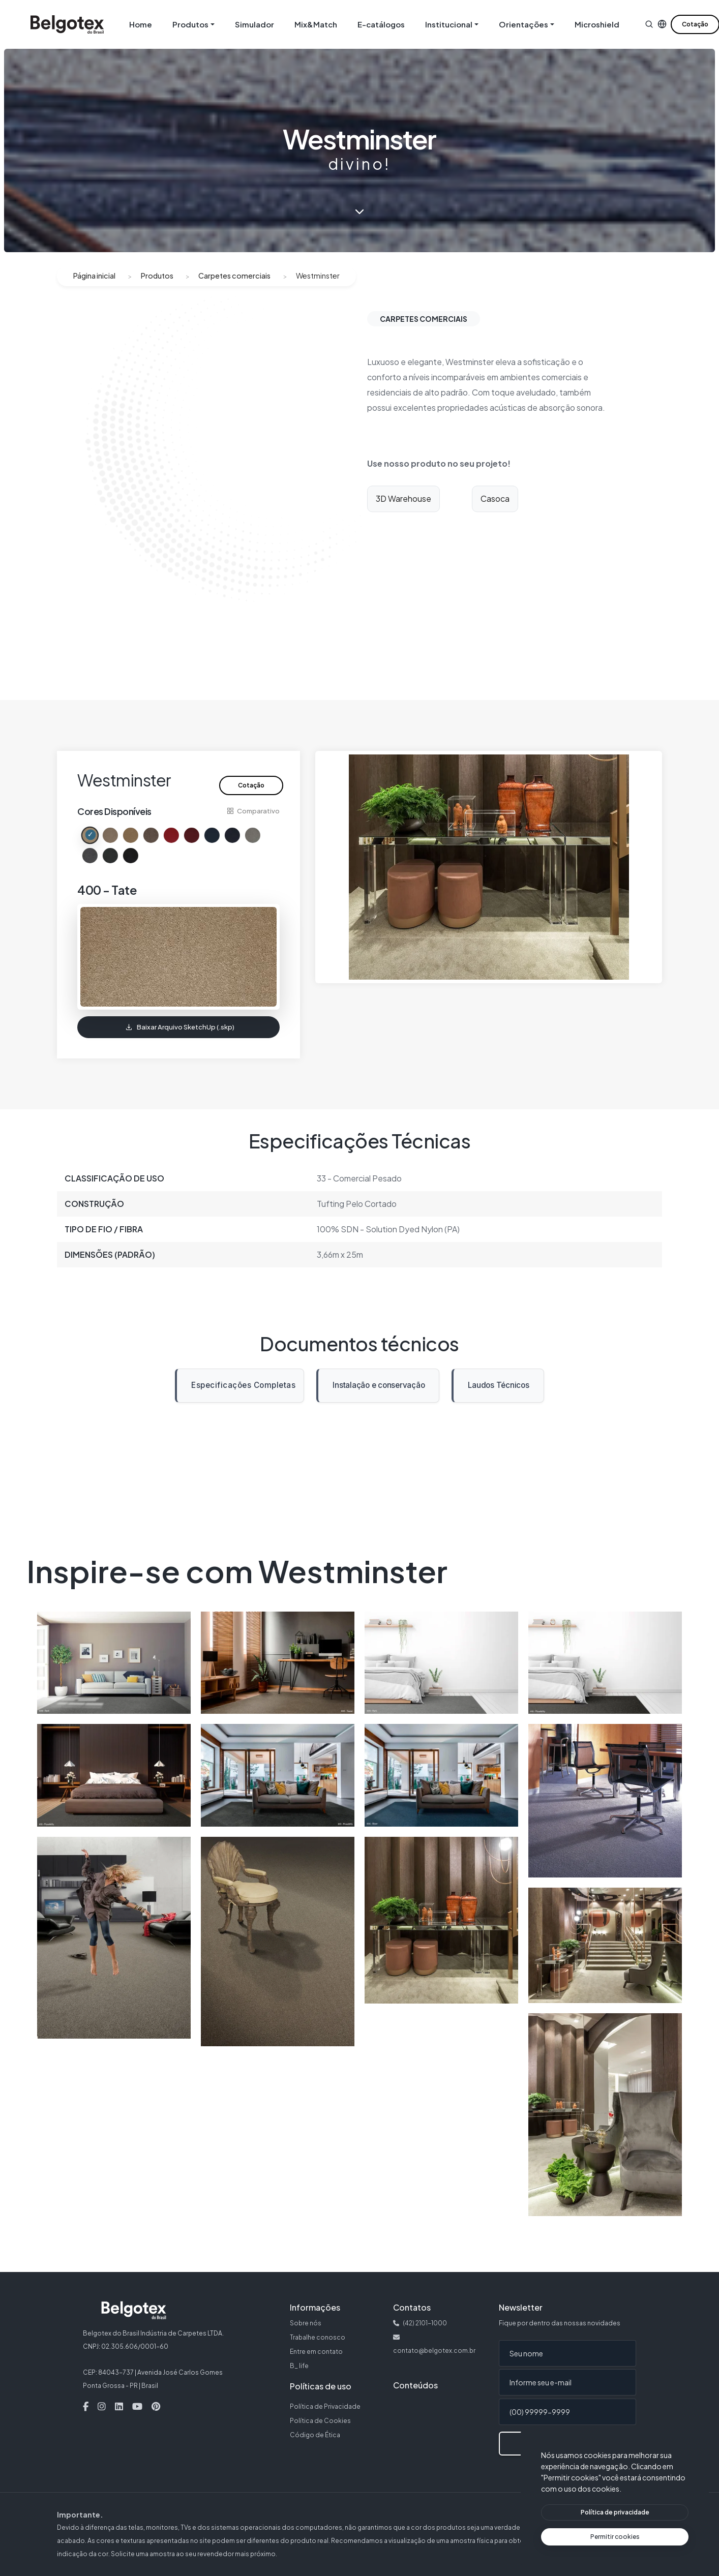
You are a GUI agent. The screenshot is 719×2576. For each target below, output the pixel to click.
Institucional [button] (448, 24)
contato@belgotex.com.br (434, 2350)
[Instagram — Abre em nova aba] (102, 2406)
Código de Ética (315, 2435)
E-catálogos (381, 24)
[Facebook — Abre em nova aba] (85, 2406)
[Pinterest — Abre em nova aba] (156, 2406)
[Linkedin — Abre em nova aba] (119, 2406)
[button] (649, 24)
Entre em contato (316, 2351)
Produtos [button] (190, 24)
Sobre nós (305, 2323)
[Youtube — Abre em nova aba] (137, 2406)
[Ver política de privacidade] (614, 2512)
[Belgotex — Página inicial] (67, 24)
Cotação (251, 785)
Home (140, 24)
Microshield (597, 24)
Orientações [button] (523, 24)
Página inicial (94, 275)
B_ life (299, 2366)
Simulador (254, 24)
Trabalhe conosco (317, 2337)
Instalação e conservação (375, 1389)
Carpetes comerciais (234, 275)
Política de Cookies (320, 2421)
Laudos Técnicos (495, 1389)
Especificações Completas (243, 1385)
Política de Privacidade (325, 2406)
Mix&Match (315, 24)
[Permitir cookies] (614, 2536)
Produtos (157, 275)
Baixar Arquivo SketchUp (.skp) (180, 1027)
